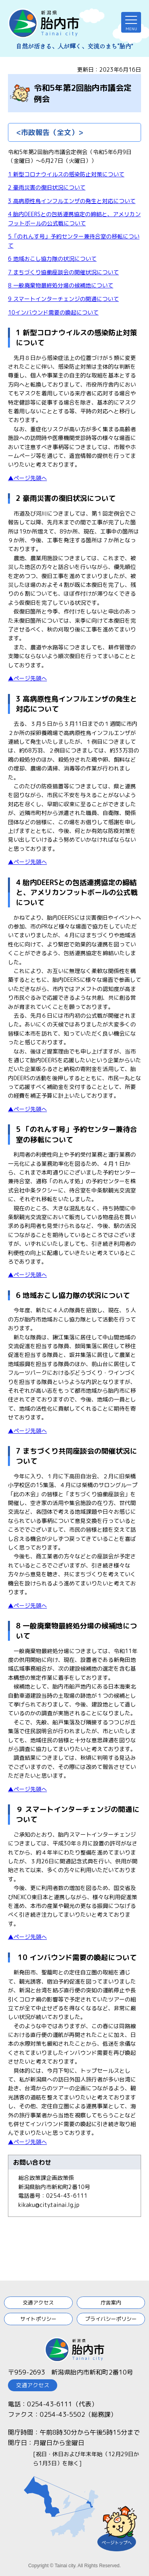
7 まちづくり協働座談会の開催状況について (63, 272)
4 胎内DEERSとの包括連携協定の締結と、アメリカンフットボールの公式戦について (76, 892)
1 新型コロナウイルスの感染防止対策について (66, 174)
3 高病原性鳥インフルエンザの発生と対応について (71, 201)
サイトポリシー (38, 2318)
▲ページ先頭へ (27, 478)
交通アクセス (38, 2302)
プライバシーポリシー (111, 2318)
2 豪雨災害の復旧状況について (46, 187)
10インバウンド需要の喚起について (53, 312)
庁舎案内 (111, 2302)
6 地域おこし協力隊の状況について (52, 258)
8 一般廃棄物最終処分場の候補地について (60, 285)
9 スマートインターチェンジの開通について (63, 299)
